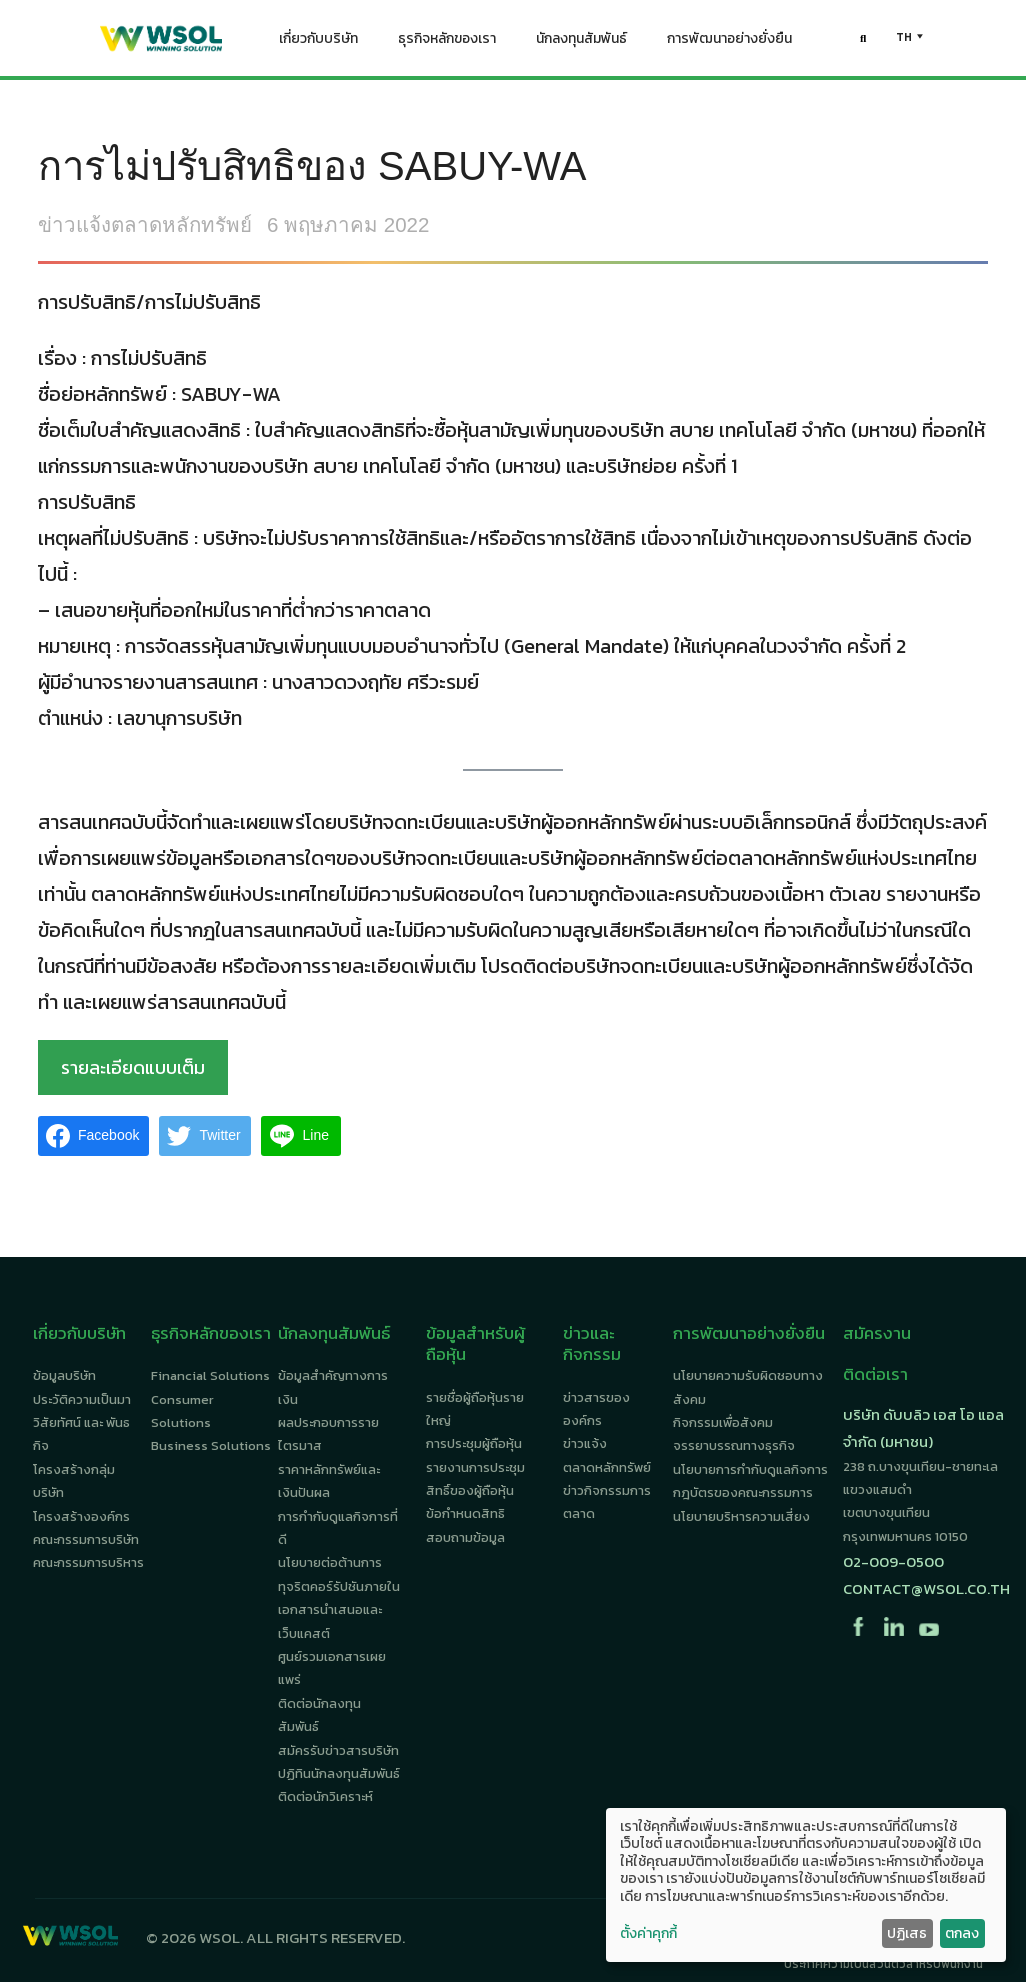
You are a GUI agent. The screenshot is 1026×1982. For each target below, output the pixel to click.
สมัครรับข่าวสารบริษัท (338, 1750)
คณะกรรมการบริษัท (86, 1539)
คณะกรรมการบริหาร (88, 1562)
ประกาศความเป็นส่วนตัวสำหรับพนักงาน (883, 1964)
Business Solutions (211, 1445)
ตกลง (962, 1933)
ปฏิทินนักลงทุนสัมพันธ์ (339, 1773)
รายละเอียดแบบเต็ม (133, 1067)
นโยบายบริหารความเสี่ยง (741, 1516)
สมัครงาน (877, 1333)
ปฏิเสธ (907, 1933)
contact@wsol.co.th (926, 1588)
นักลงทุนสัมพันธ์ (581, 43)
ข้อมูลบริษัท (64, 1375)
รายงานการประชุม (475, 1467)
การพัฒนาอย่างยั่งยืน (729, 43)
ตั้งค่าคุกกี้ (648, 1934)
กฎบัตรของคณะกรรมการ (743, 1492)
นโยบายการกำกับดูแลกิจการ (750, 1469)
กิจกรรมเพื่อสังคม (723, 1422)
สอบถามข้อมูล (465, 1537)
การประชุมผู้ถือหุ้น (474, 1443)
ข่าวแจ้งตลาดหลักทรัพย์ (145, 224)
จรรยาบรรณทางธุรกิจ (734, 1445)
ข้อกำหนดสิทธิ (465, 1513)
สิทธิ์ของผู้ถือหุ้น (470, 1490)
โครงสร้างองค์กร (81, 1516)
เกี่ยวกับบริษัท (318, 43)
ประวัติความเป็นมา (82, 1399)
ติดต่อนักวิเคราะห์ (325, 1796)
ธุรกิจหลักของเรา (447, 43)
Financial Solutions (210, 1375)
